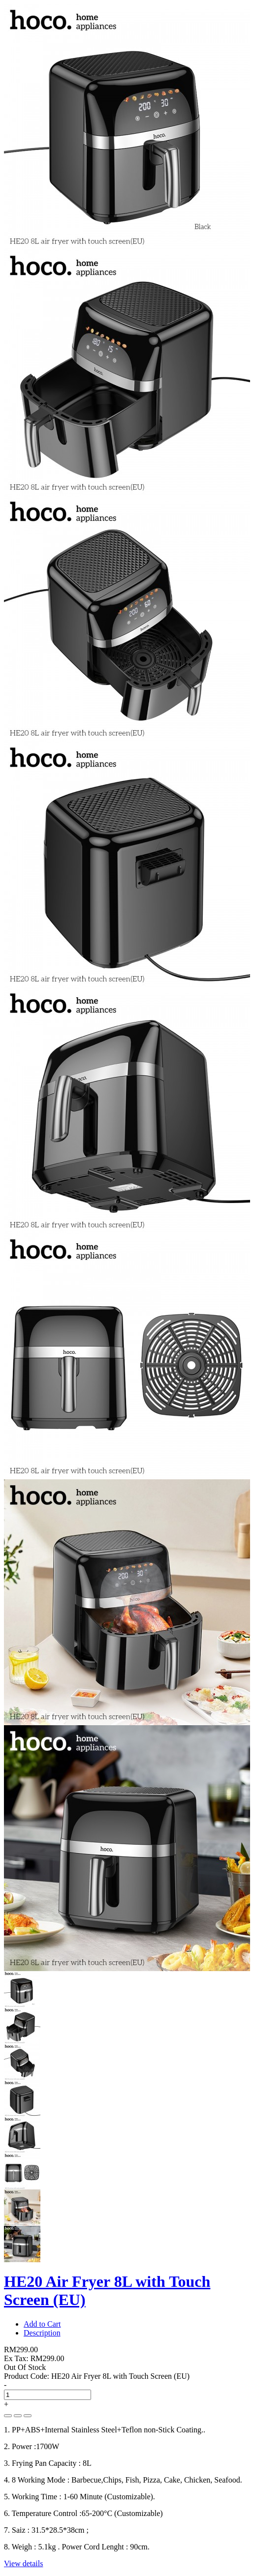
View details (23, 2563)
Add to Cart (42, 2324)
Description (42, 2333)
